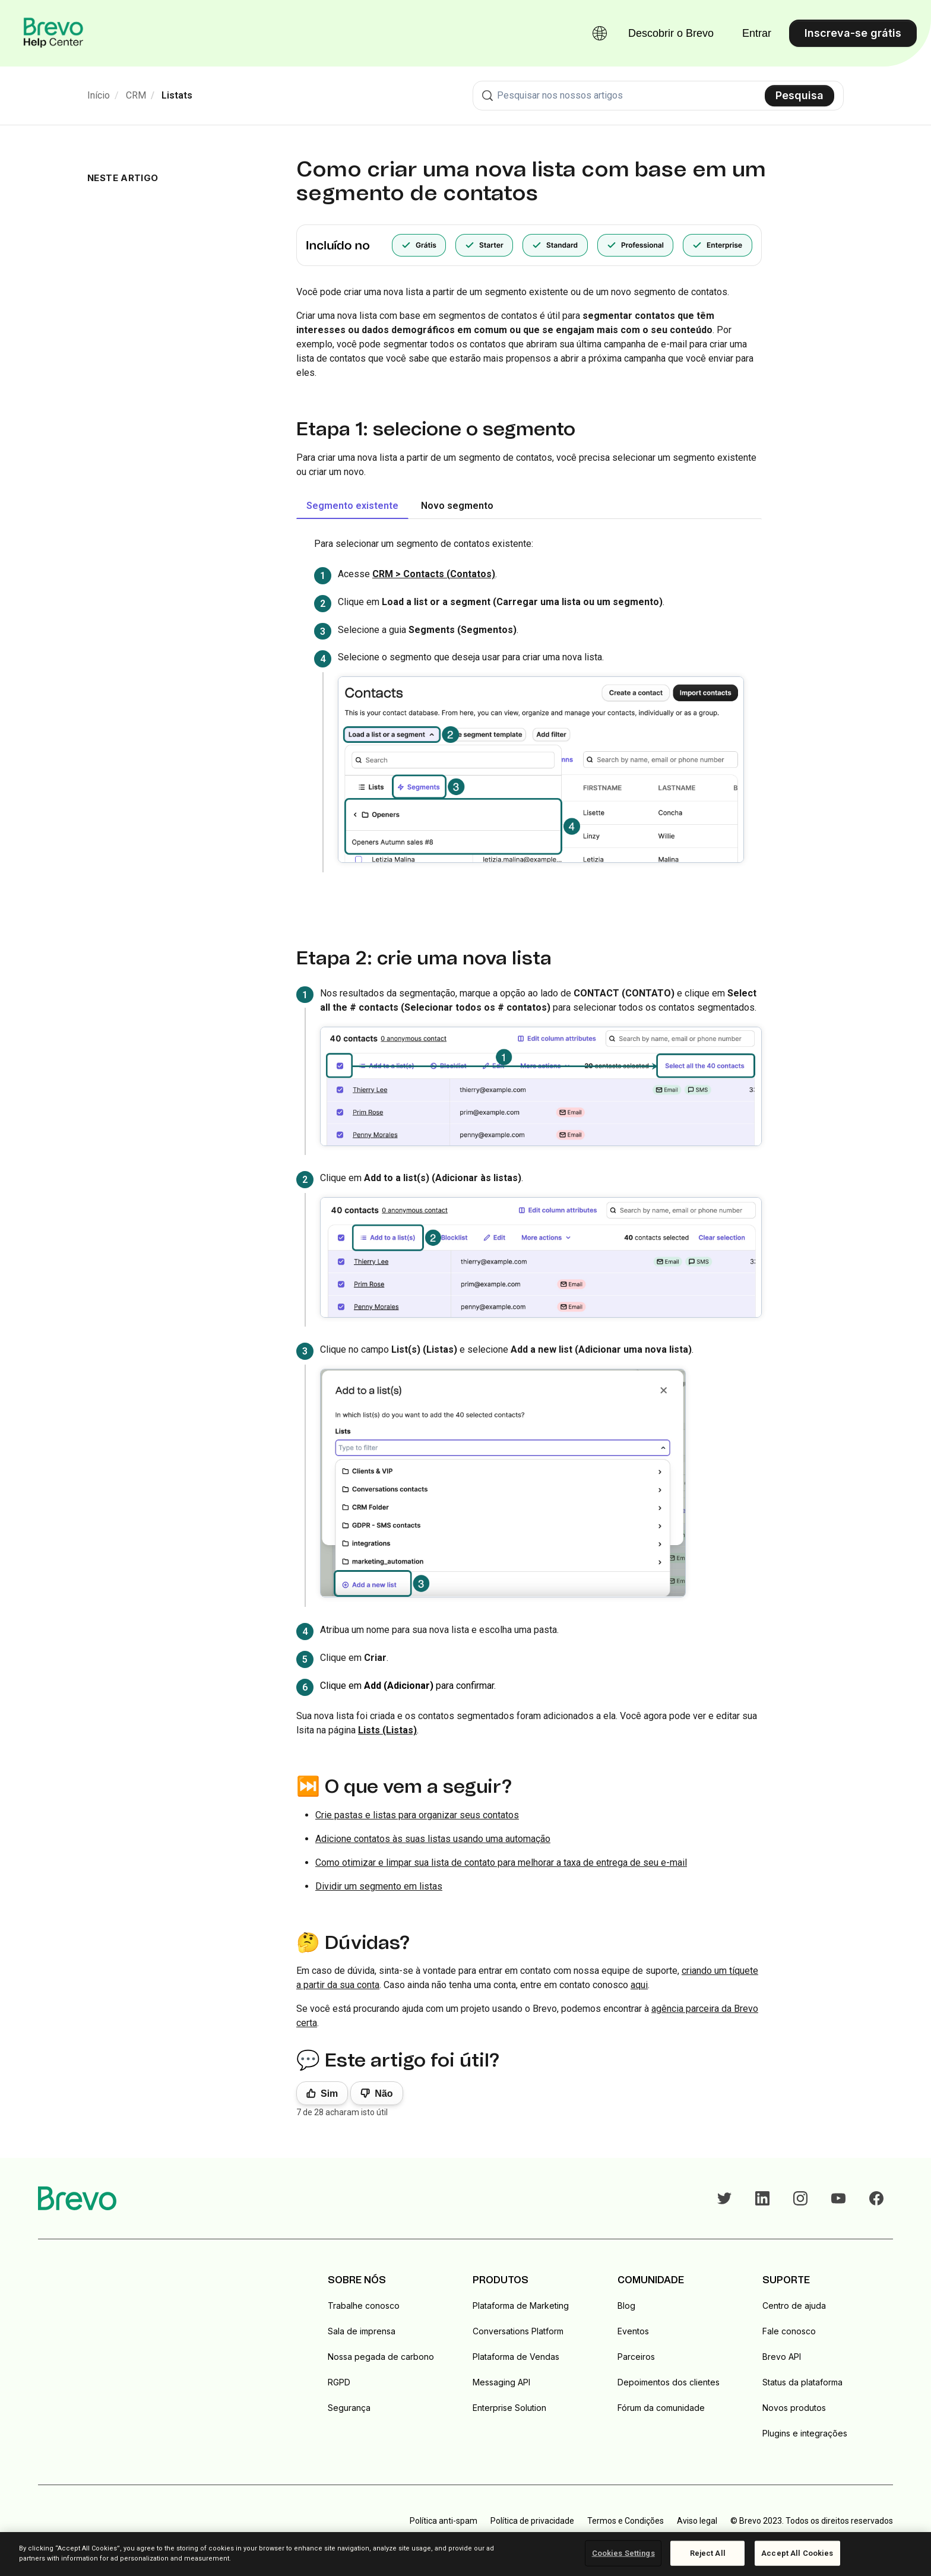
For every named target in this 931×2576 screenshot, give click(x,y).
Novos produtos (794, 2408)
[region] (465, 2554)
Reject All (708, 2553)
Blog (626, 2305)
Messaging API (501, 2382)
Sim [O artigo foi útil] (329, 2093)
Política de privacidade (532, 2521)
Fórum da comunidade (661, 2408)
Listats (177, 95)
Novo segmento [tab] (457, 505)
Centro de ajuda (794, 2305)
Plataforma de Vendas (516, 2357)
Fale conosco (789, 2331)
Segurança (349, 2408)
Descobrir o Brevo (671, 33)
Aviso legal (697, 2521)
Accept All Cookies (797, 2553)
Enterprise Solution (509, 2408)
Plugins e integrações (804, 2433)
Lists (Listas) (387, 1730)
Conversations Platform (518, 2331)
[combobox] (658, 95)
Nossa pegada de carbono (381, 2357)
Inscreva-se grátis (853, 33)
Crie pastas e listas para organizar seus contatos (417, 1815)
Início (98, 95)
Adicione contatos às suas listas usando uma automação (432, 1838)
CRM (136, 95)
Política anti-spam (443, 2521)
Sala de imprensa (361, 2331)
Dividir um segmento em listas (378, 1886)
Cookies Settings (623, 2553)
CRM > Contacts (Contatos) (433, 574)
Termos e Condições (625, 2521)
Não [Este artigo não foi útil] (383, 2093)
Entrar (756, 33)
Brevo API (781, 2357)
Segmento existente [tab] (352, 505)
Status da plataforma (802, 2382)
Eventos (633, 2331)
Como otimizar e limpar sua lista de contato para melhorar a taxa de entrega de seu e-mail (501, 1862)
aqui (639, 1984)
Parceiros (636, 2357)
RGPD (339, 2382)
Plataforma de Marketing (521, 2305)
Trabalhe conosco (364, 2305)
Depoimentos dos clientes (669, 2382)
